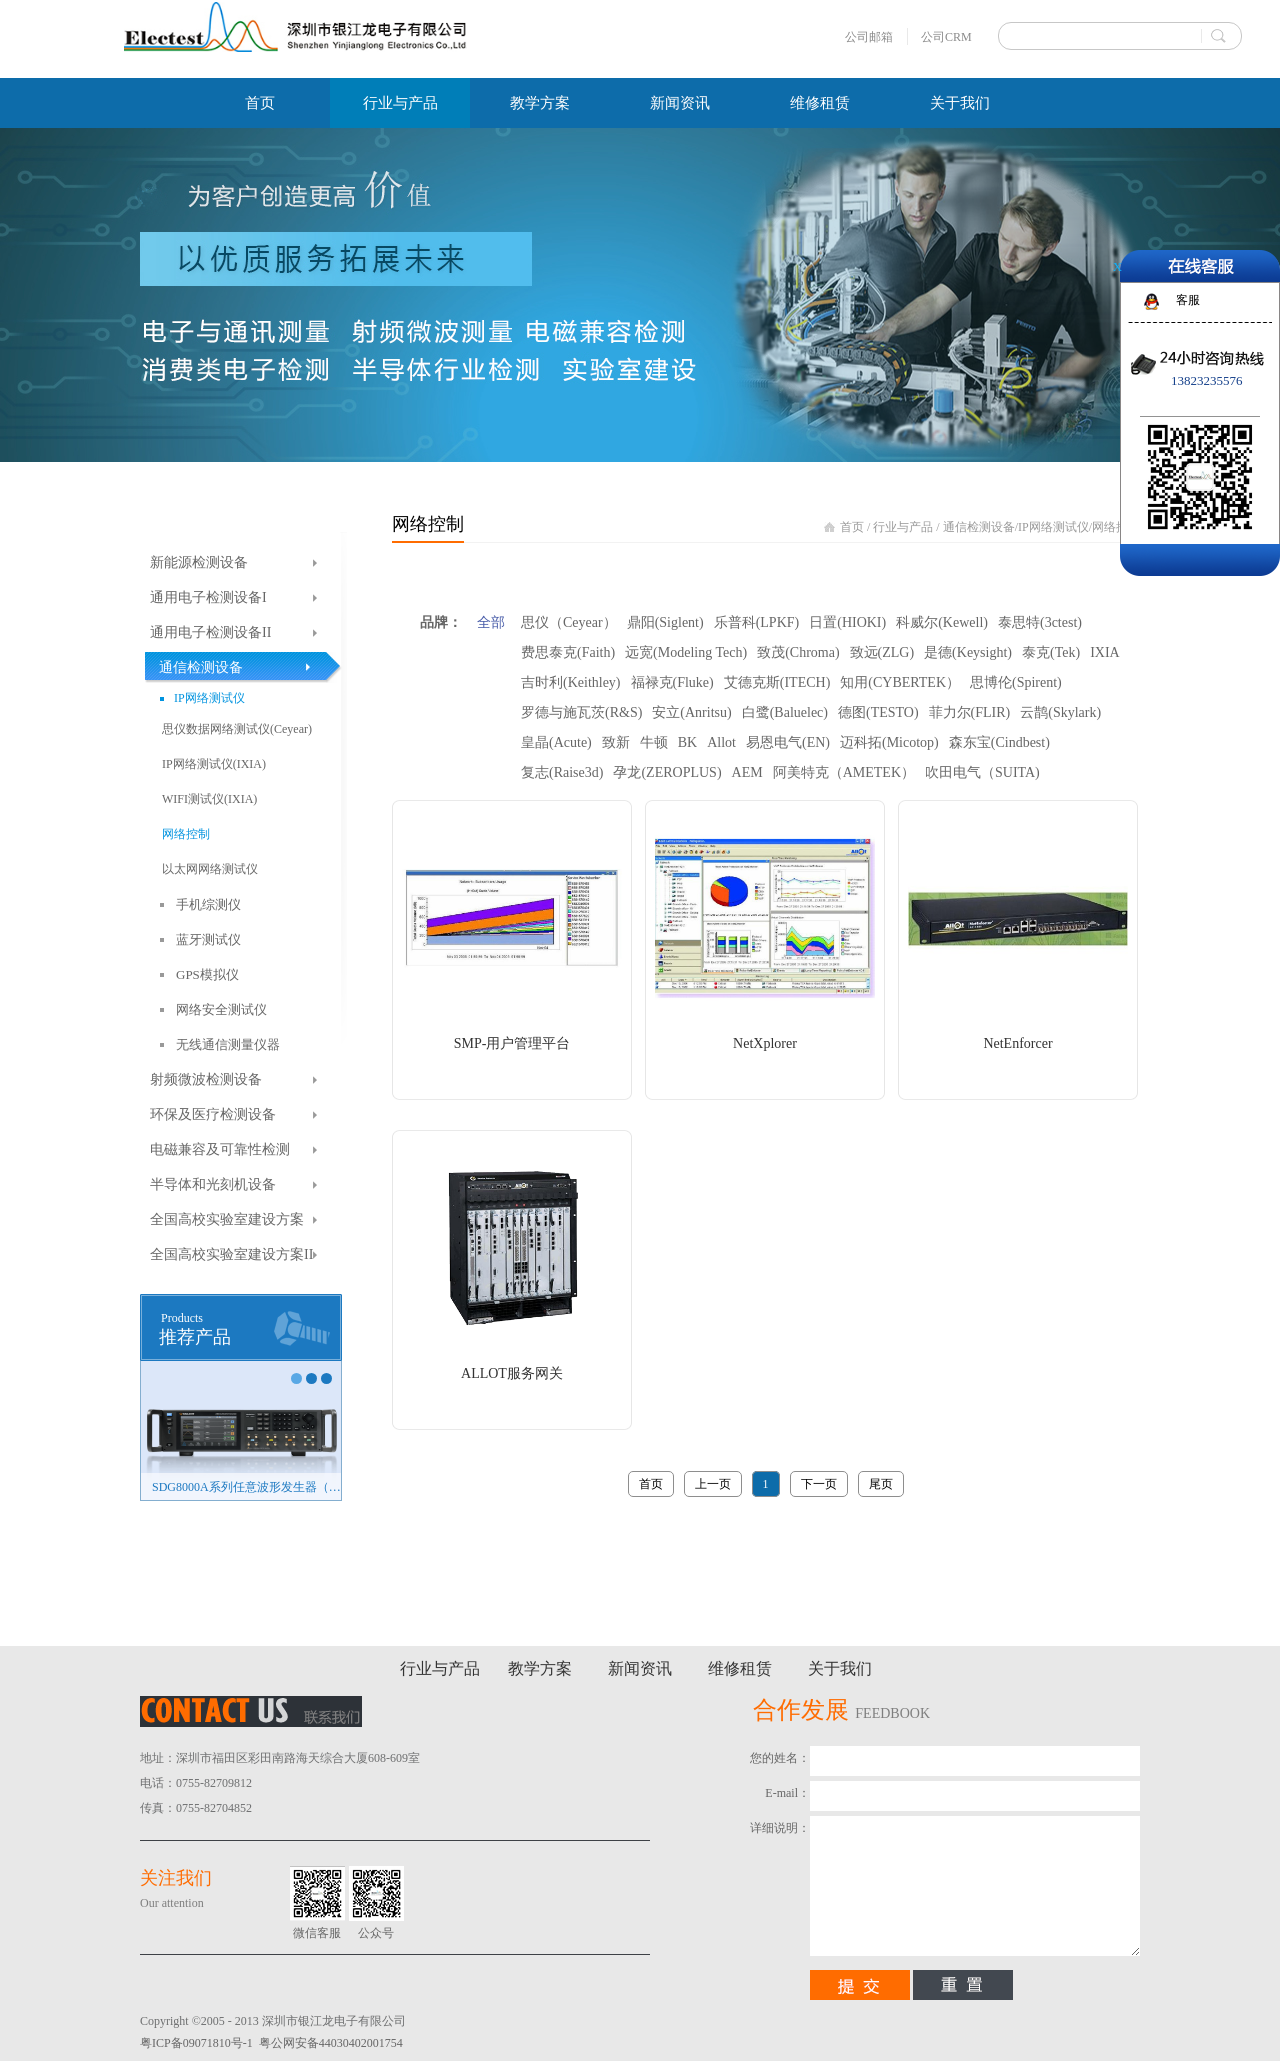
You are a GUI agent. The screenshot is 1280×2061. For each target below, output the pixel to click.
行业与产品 (903, 527)
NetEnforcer (1017, 1043)
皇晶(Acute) (556, 742)
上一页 (713, 1484)
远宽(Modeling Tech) (686, 652)
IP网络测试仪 (1053, 527)
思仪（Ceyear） (569, 622)
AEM (747, 772)
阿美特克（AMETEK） (844, 772)
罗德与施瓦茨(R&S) (581, 712)
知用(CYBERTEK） (900, 682)
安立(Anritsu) (691, 712)
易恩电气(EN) (788, 742)
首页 (260, 103)
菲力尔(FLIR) (970, 712)
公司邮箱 (869, 37)
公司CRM (946, 37)
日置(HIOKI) (847, 622)
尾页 (881, 1484)
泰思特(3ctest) (1040, 622)
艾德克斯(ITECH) (777, 682)
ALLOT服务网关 (512, 1373)
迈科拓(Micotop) (889, 742)
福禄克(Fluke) (672, 682)
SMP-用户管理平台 (512, 1043)
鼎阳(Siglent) (665, 622)
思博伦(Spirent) (1016, 682)
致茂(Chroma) (798, 652)
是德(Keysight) (968, 652)
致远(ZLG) (882, 652)
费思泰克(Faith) (568, 652)
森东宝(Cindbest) (999, 742)
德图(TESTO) (878, 712)
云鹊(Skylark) (1060, 712)
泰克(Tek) (1051, 652)
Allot (721, 742)
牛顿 (654, 742)
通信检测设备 (979, 527)
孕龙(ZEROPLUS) (667, 772)
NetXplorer (765, 1043)
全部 (491, 622)
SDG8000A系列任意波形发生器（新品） (246, 1487)
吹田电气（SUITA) (982, 772)
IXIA (1105, 652)
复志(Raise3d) (562, 772)
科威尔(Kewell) (942, 622)
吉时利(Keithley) (571, 682)
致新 (616, 742)
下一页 (819, 1484)
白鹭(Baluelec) (785, 712)
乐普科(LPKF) (757, 622)
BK (687, 742)
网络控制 (1116, 527)
